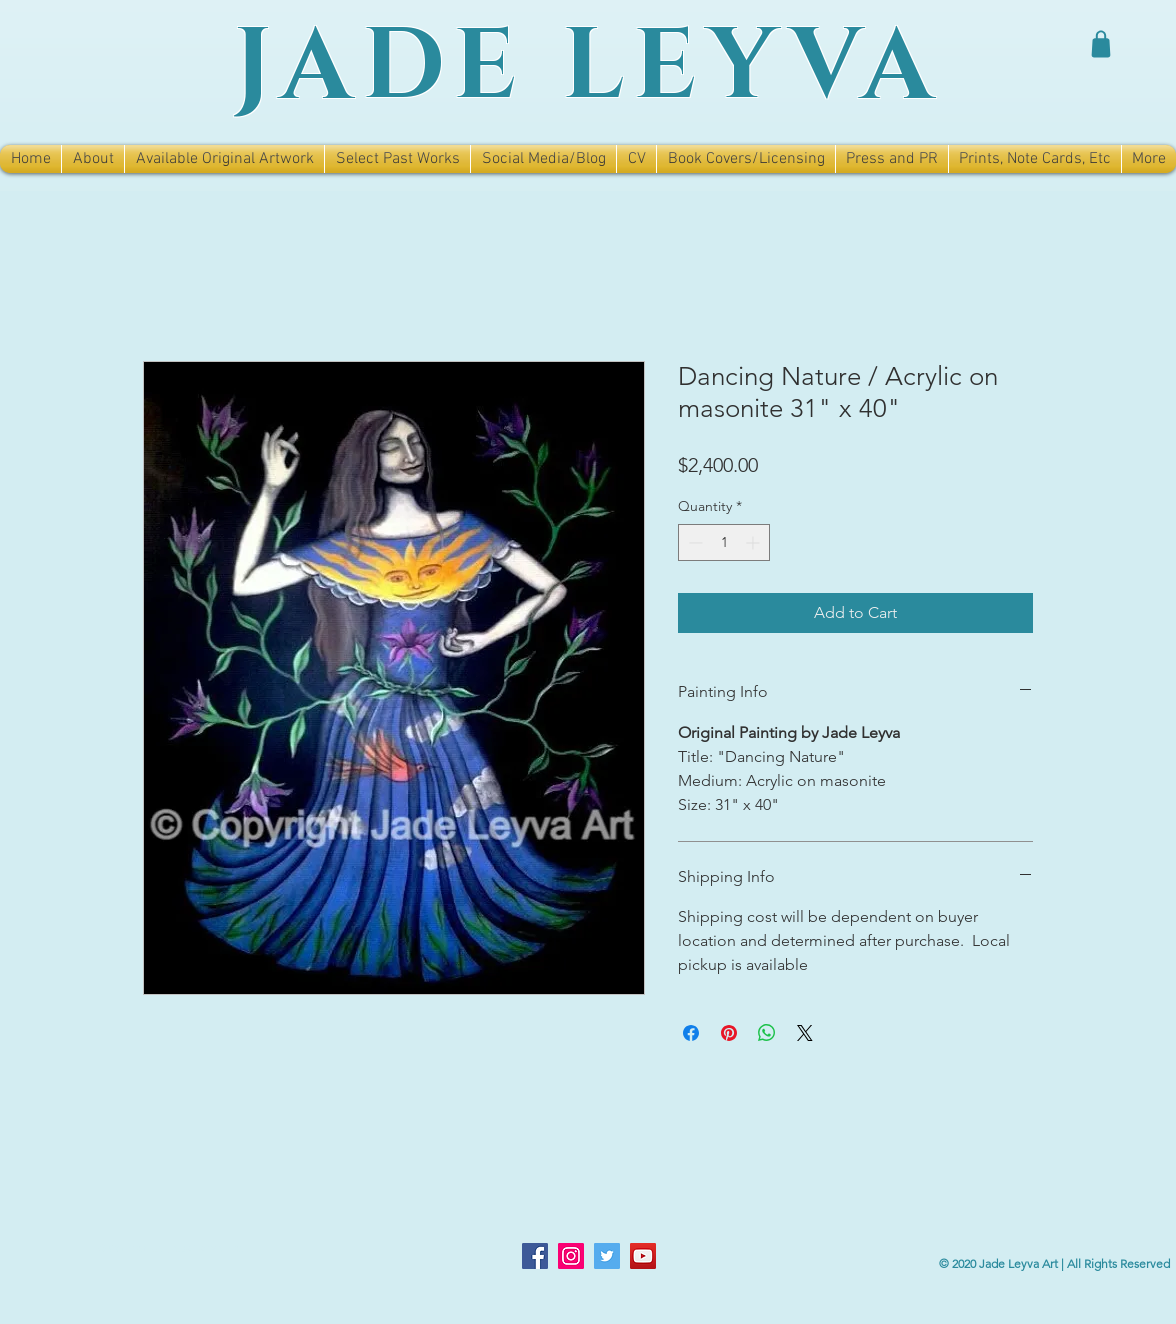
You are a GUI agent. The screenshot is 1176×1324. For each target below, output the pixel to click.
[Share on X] (805, 1033)
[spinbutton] (724, 542)
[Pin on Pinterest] (729, 1033)
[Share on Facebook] (691, 1033)
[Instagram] (571, 1256)
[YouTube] (643, 1256)
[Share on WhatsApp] (767, 1033)
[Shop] (1101, 44)
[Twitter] (607, 1256)
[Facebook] (535, 1256)
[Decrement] (693, 542)
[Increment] (754, 542)
